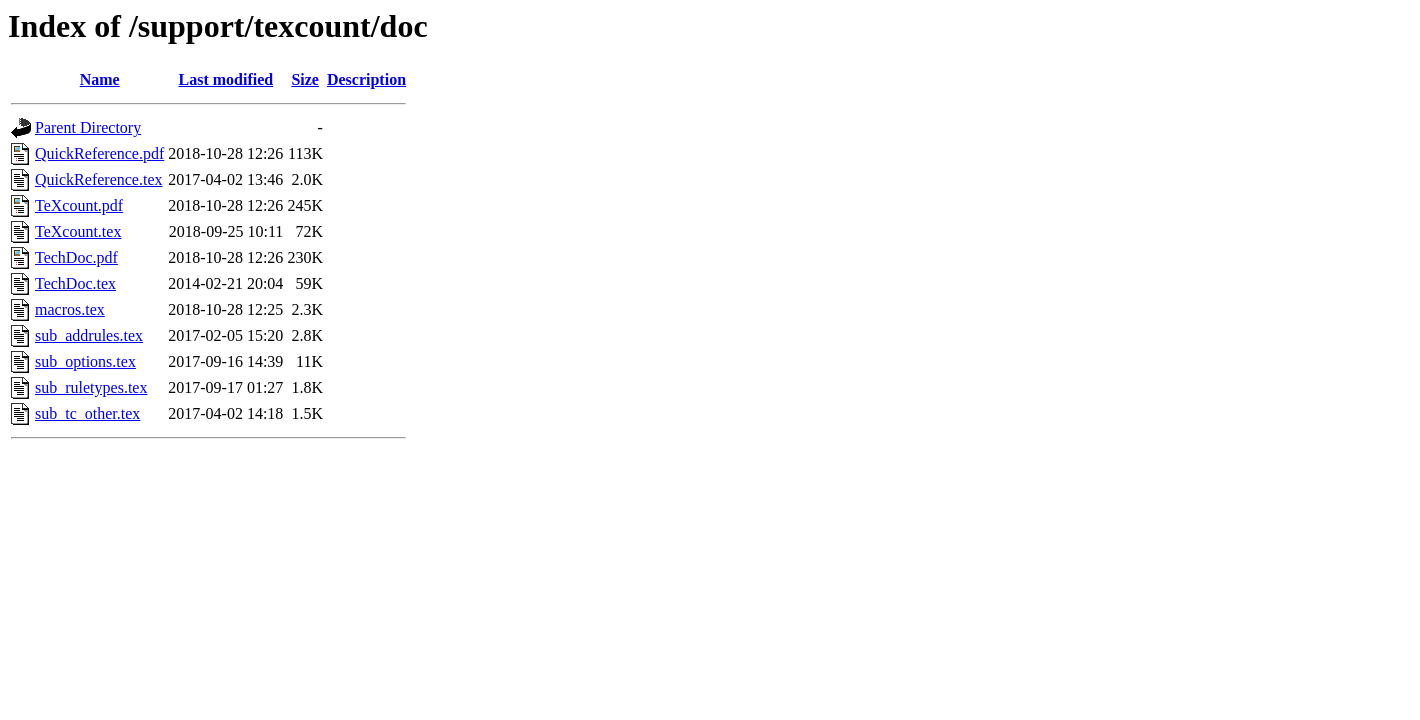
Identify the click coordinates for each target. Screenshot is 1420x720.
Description (366, 79)
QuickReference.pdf (99, 153)
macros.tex (70, 309)
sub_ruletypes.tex (91, 387)
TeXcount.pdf (79, 205)
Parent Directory (88, 127)
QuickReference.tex (98, 179)
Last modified (225, 79)
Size (305, 79)
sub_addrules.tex (89, 335)
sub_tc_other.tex (87, 413)
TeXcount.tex (78, 231)
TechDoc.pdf (76, 257)
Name (100, 79)
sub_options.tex (85, 361)
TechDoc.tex (75, 283)
